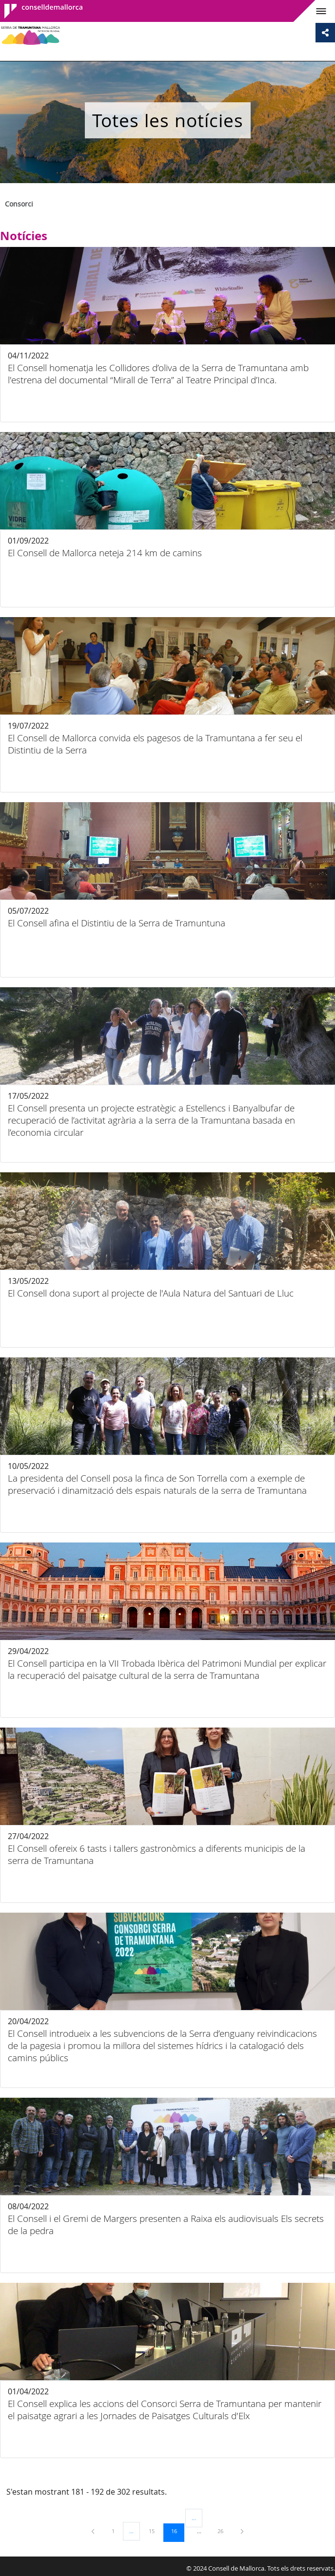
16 (177, 2531)
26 (224, 2531)
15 (155, 2531)
